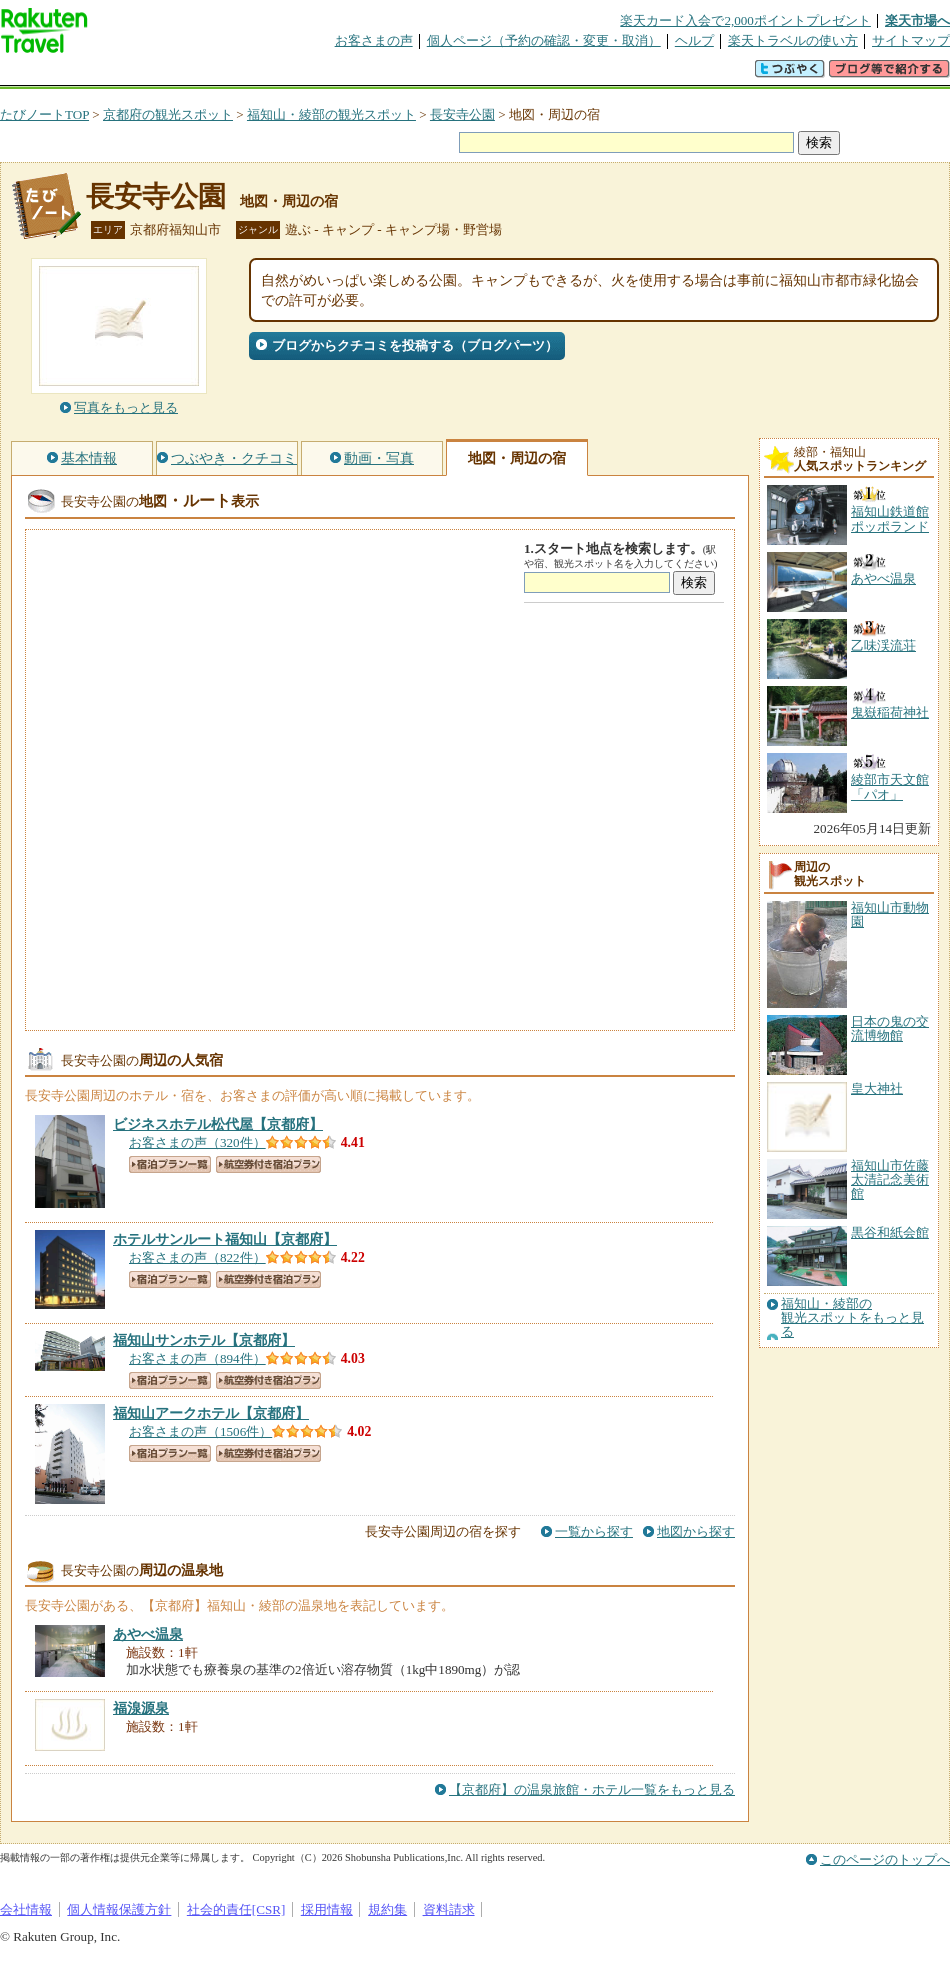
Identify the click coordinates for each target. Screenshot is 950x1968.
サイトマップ (911, 40)
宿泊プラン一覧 (170, 1164)
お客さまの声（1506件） (200, 1431)
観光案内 (480, 74)
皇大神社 (877, 1088)
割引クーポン (316, 74)
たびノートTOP (44, 114)
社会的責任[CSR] (236, 1909)
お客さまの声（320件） (197, 1142)
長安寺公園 (462, 114)
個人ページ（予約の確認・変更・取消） (544, 40)
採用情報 (327, 1909)
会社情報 (26, 1909)
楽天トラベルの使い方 (793, 40)
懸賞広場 (234, 74)
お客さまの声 (374, 40)
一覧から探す (594, 1531)
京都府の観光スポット (168, 114)
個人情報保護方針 (119, 1909)
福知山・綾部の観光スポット (331, 114)
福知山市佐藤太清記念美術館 (890, 1180)
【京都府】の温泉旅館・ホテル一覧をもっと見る (592, 1789)
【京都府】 (218, 1124)
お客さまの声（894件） (197, 1358)
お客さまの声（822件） (197, 1257)
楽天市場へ (917, 20)
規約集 (387, 1909)
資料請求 (449, 1909)
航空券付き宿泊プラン (268, 1164)
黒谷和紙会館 (890, 1232)
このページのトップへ (885, 1859)
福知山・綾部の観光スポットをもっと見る (852, 1318)
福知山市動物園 (890, 914)
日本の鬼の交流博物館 (890, 1028)
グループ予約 (398, 74)
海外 (152, 74)
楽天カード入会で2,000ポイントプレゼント (745, 20)
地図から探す (696, 1531)
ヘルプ (694, 40)
